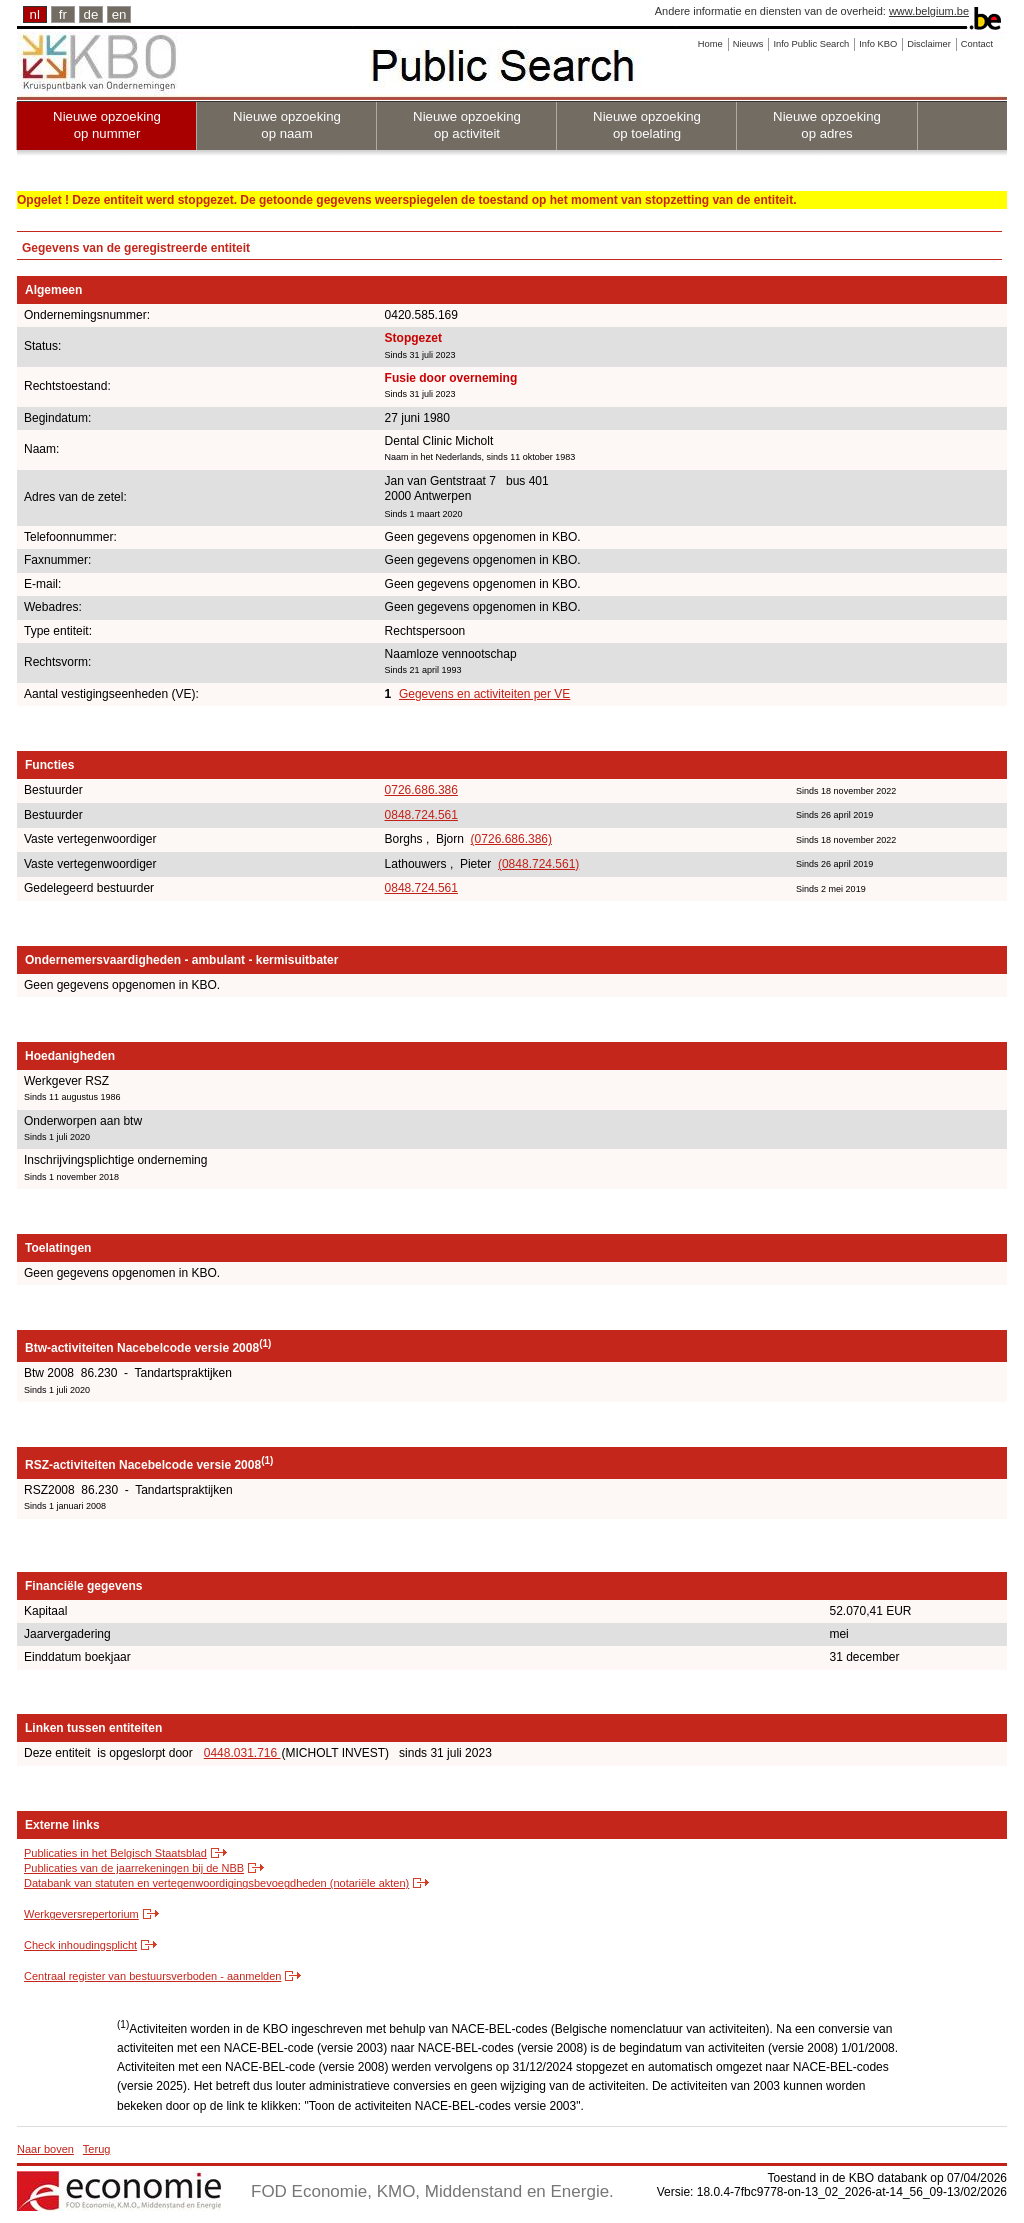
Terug (97, 2149)
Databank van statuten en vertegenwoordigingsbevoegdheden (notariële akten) (216, 1883)
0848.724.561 (421, 815)
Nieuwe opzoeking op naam (287, 125)
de (91, 14)
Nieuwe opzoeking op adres (827, 125)
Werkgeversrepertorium (81, 1914)
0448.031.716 (242, 1753)
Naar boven (45, 2149)
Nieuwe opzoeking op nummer (107, 125)
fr (63, 14)
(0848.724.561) (538, 864)
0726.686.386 (421, 790)
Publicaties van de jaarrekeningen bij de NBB (134, 1868)
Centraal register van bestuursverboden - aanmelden (152, 1976)
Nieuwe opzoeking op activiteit (467, 125)
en (119, 14)
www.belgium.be (929, 11)
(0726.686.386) (511, 839)
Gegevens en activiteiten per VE (484, 694)
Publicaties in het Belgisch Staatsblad (115, 1853)
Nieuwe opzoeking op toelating (647, 125)
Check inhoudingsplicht (80, 1945)
